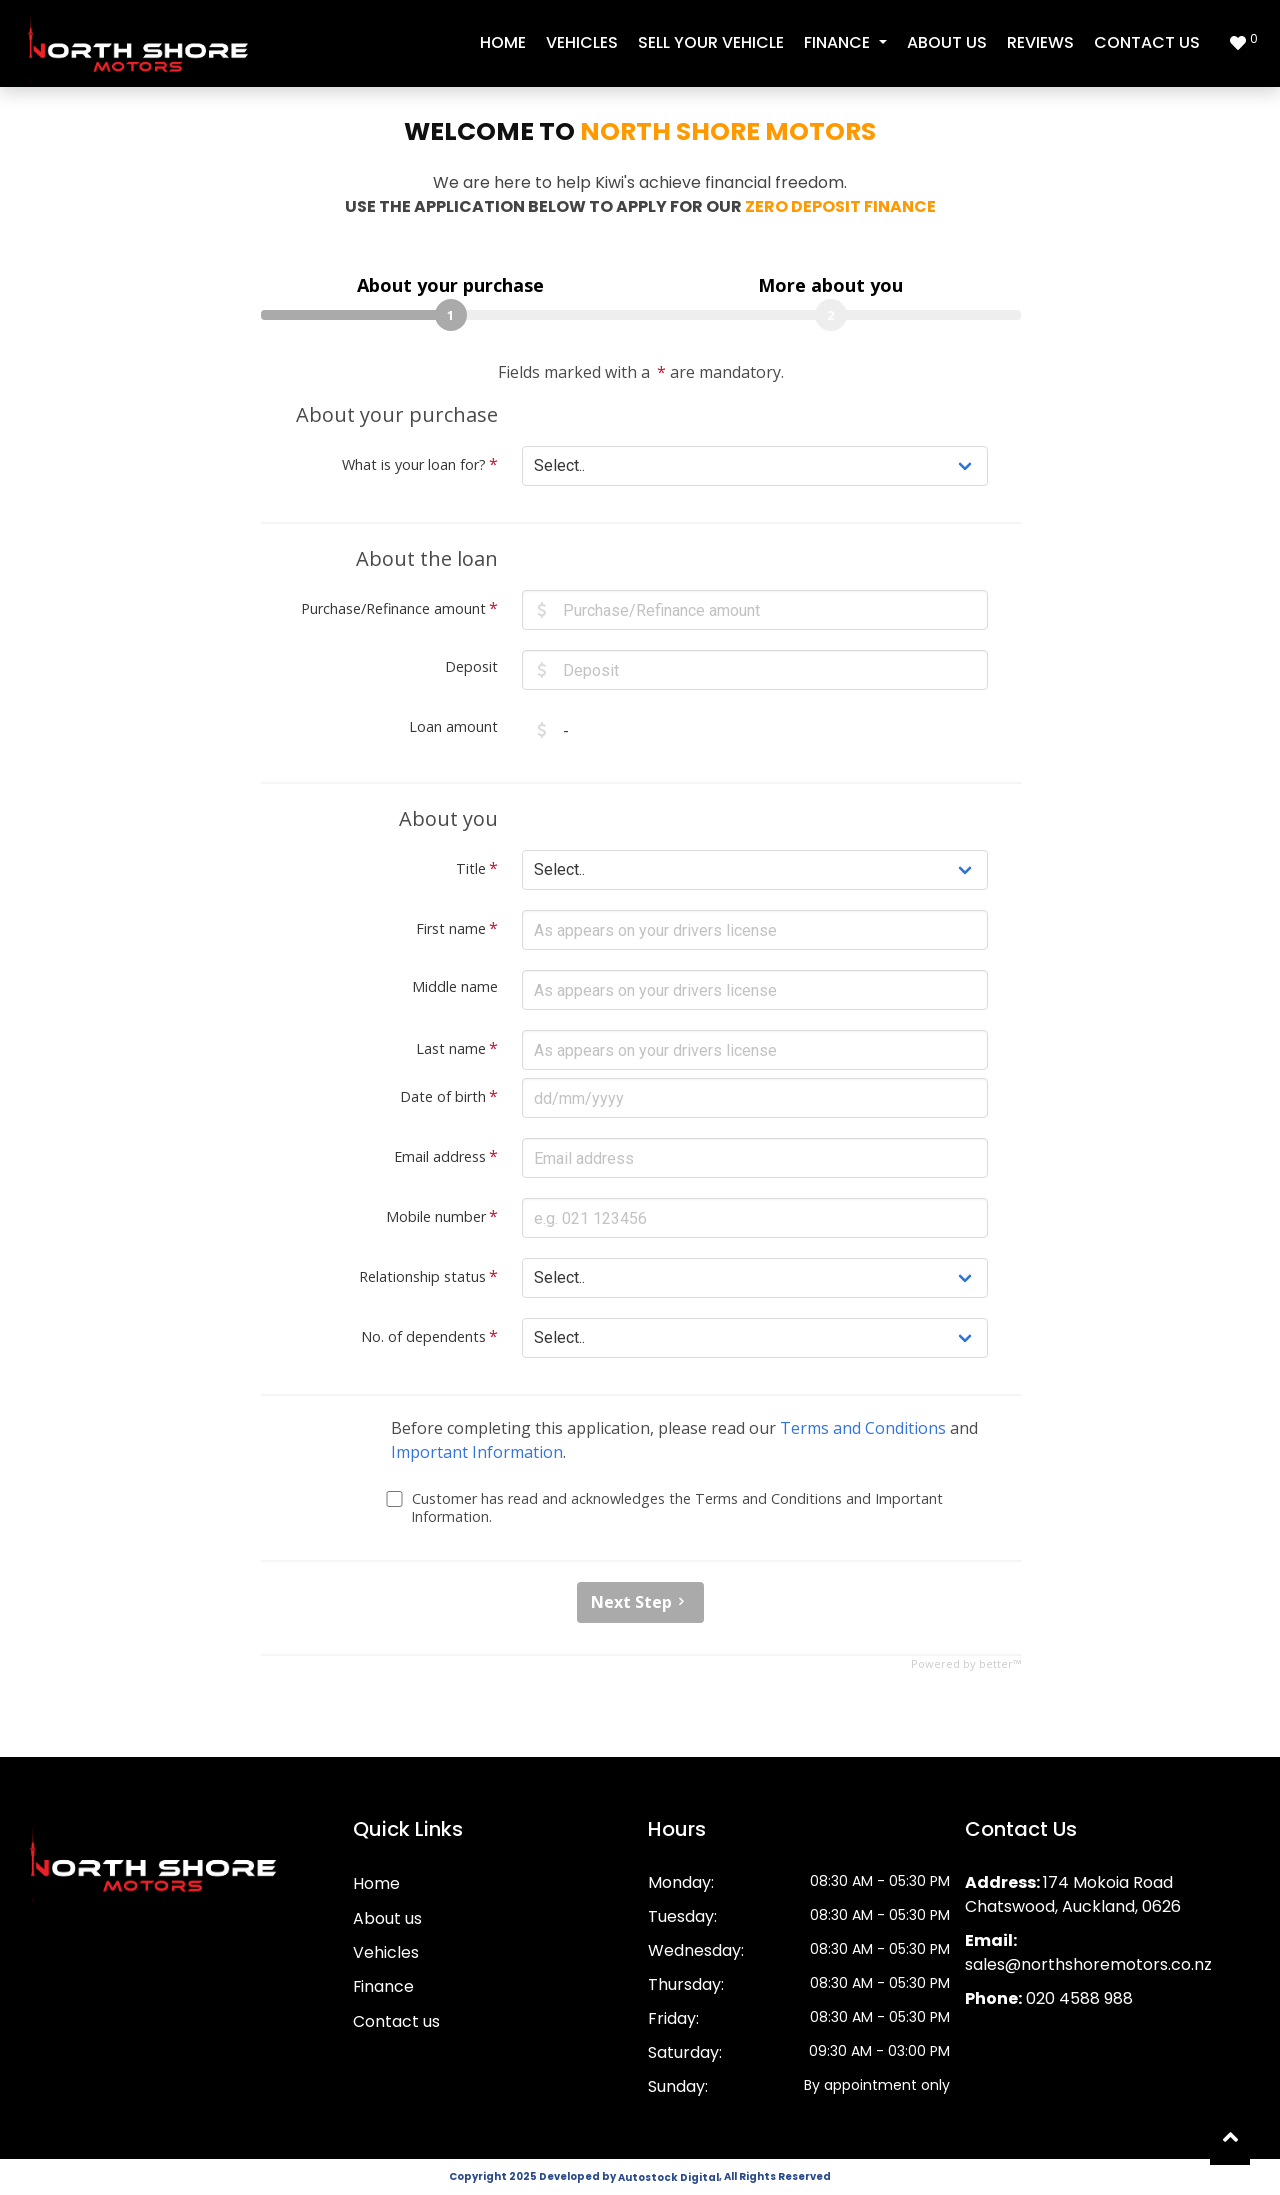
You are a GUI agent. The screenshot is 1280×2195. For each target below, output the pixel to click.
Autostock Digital (668, 2177)
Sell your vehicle (711, 42)
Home (503, 42)
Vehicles (582, 42)
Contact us (1147, 42)
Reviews (1040, 42)
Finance (384, 1987)
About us (947, 42)
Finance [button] (839, 42)
